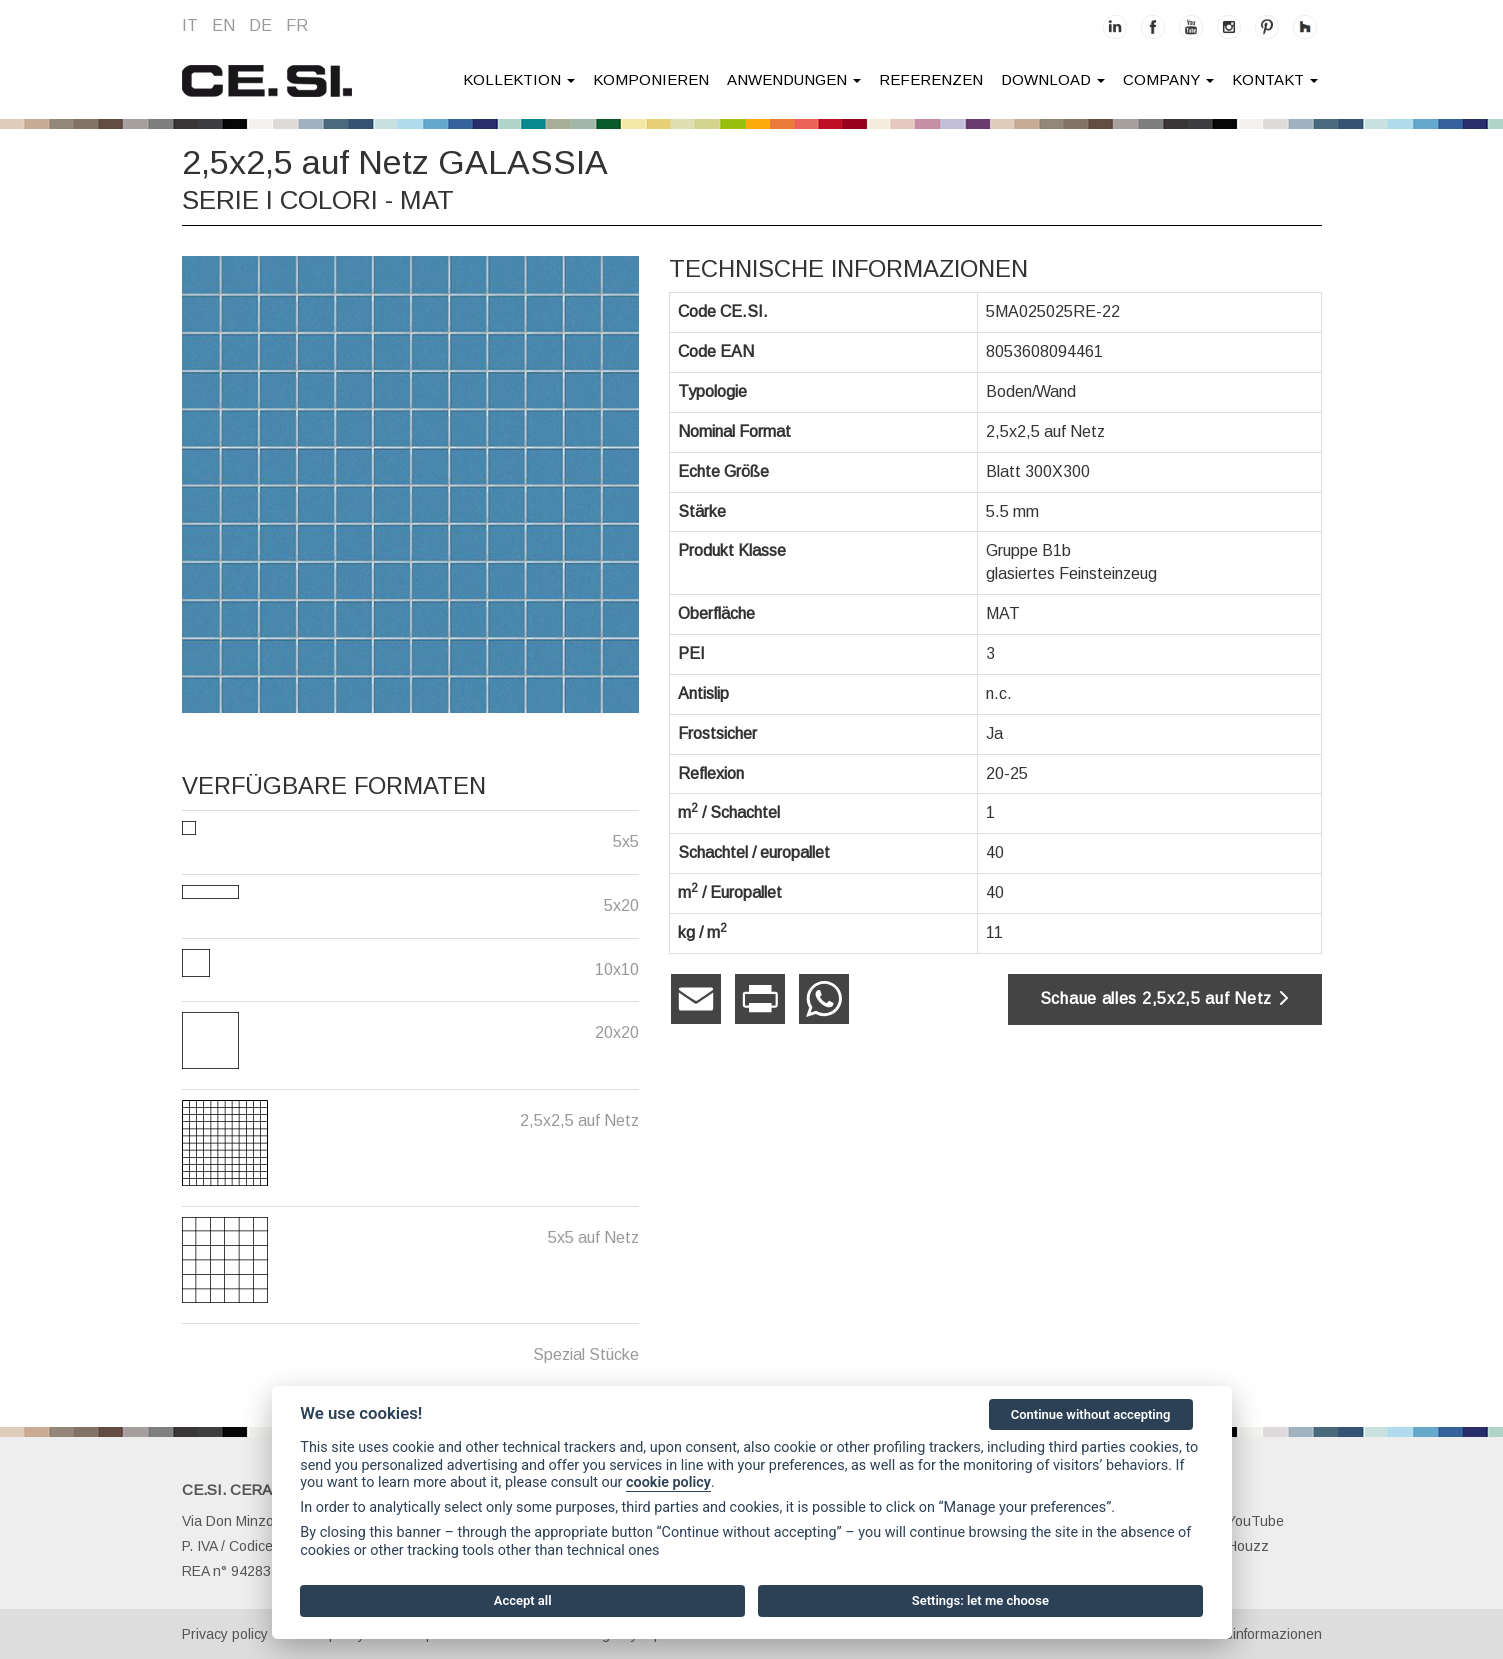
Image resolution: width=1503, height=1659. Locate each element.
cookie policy (668, 1482)
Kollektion (519, 79)
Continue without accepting (1091, 1414)
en (223, 25)
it (190, 25)
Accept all (523, 1600)
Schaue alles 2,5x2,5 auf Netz (1165, 998)
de (260, 25)
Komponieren (651, 79)
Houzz (1237, 1546)
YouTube (1244, 1521)
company (1168, 79)
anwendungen (794, 79)
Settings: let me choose (980, 1600)
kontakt (1275, 79)
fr (297, 25)
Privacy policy (225, 1634)
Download (1053, 79)
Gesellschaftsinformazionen (1234, 1634)
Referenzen (931, 79)
